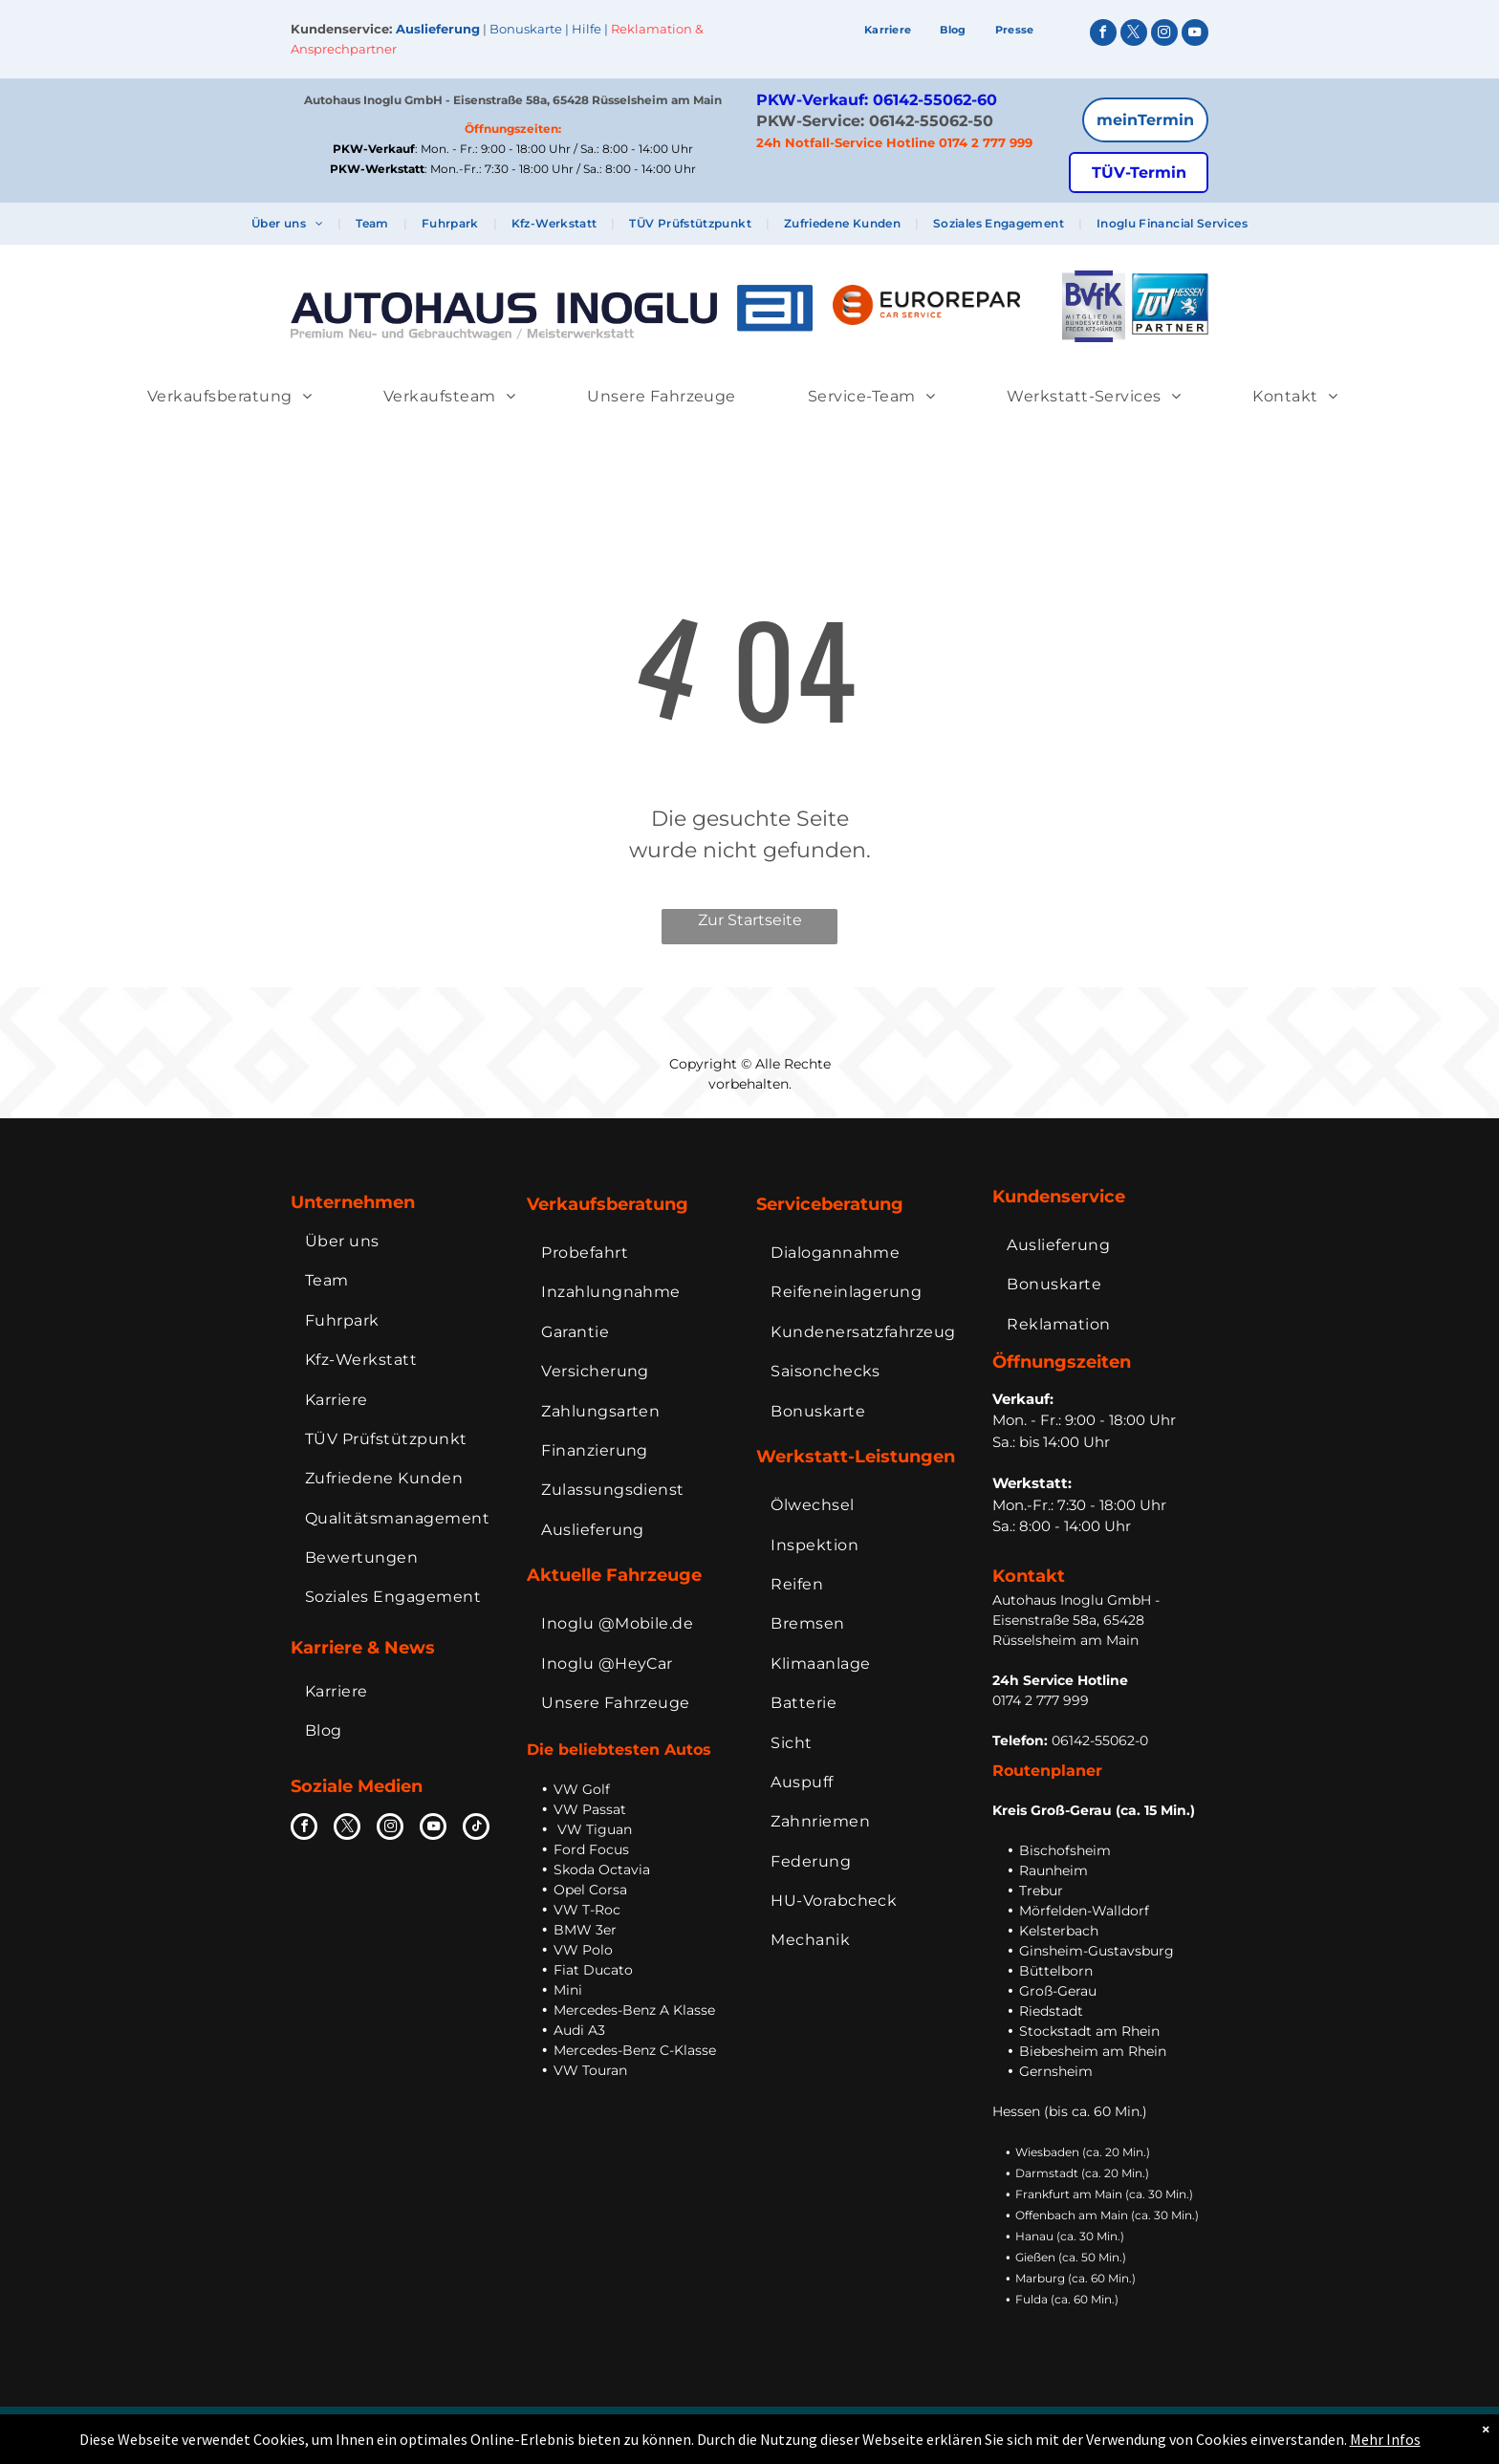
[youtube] (1195, 35)
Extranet (1184, 2425)
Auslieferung (438, 28)
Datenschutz (1012, 2425)
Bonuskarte (525, 28)
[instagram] (1164, 35)
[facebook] (1103, 35)
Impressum (888, 2425)
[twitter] (1133, 35)
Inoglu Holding (661, 2425)
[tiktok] (476, 1829)
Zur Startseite (750, 920)
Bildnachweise (1104, 2425)
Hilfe (586, 28)
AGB (948, 2425)
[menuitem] (888, 30)
